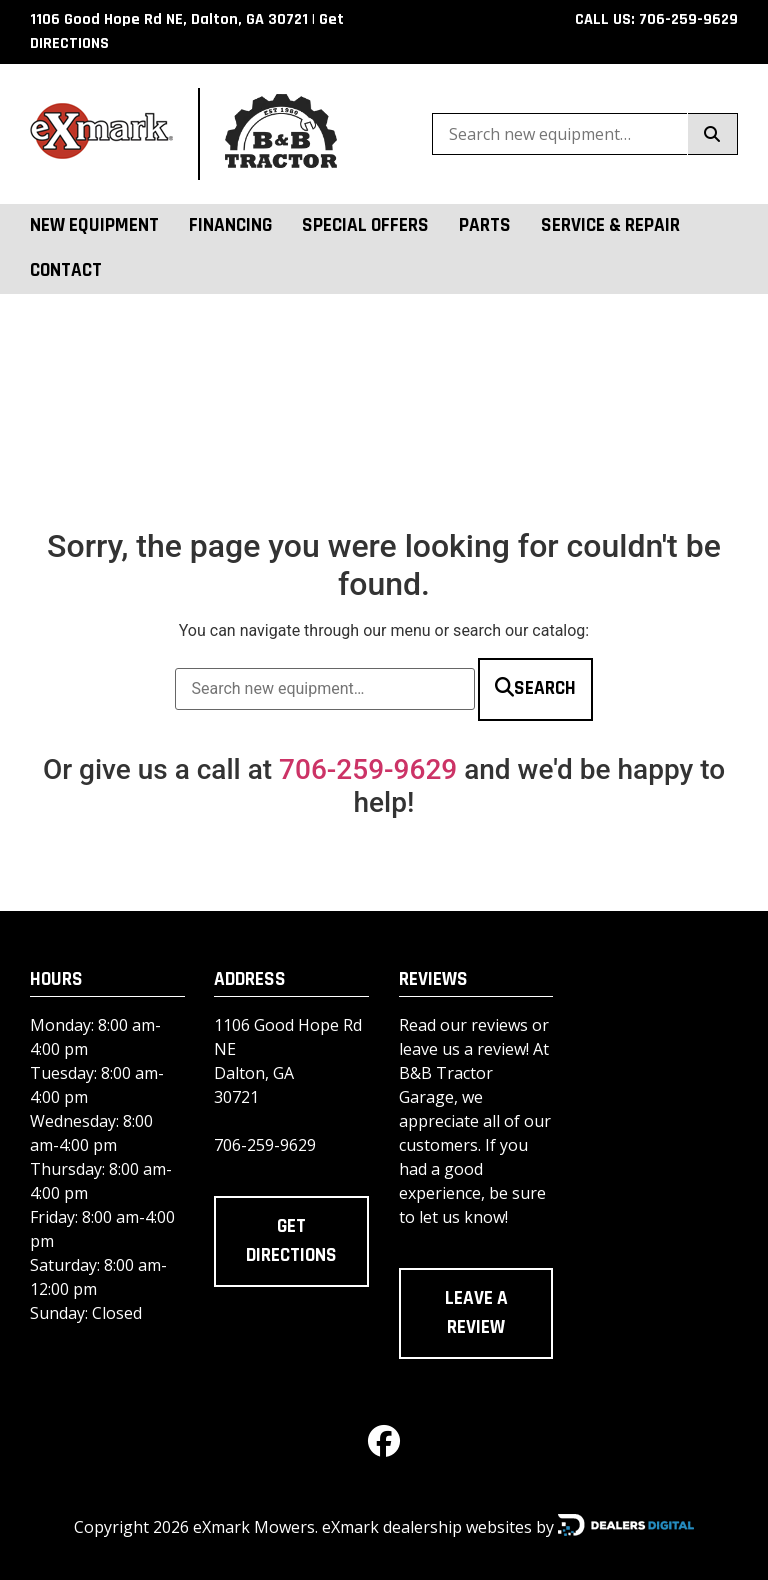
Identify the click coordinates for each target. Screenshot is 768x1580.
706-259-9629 (368, 769)
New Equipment (94, 225)
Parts (485, 225)
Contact (66, 270)
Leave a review (476, 1313)
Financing (230, 225)
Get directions (291, 1241)
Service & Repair (610, 225)
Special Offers (365, 225)
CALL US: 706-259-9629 (656, 19)
